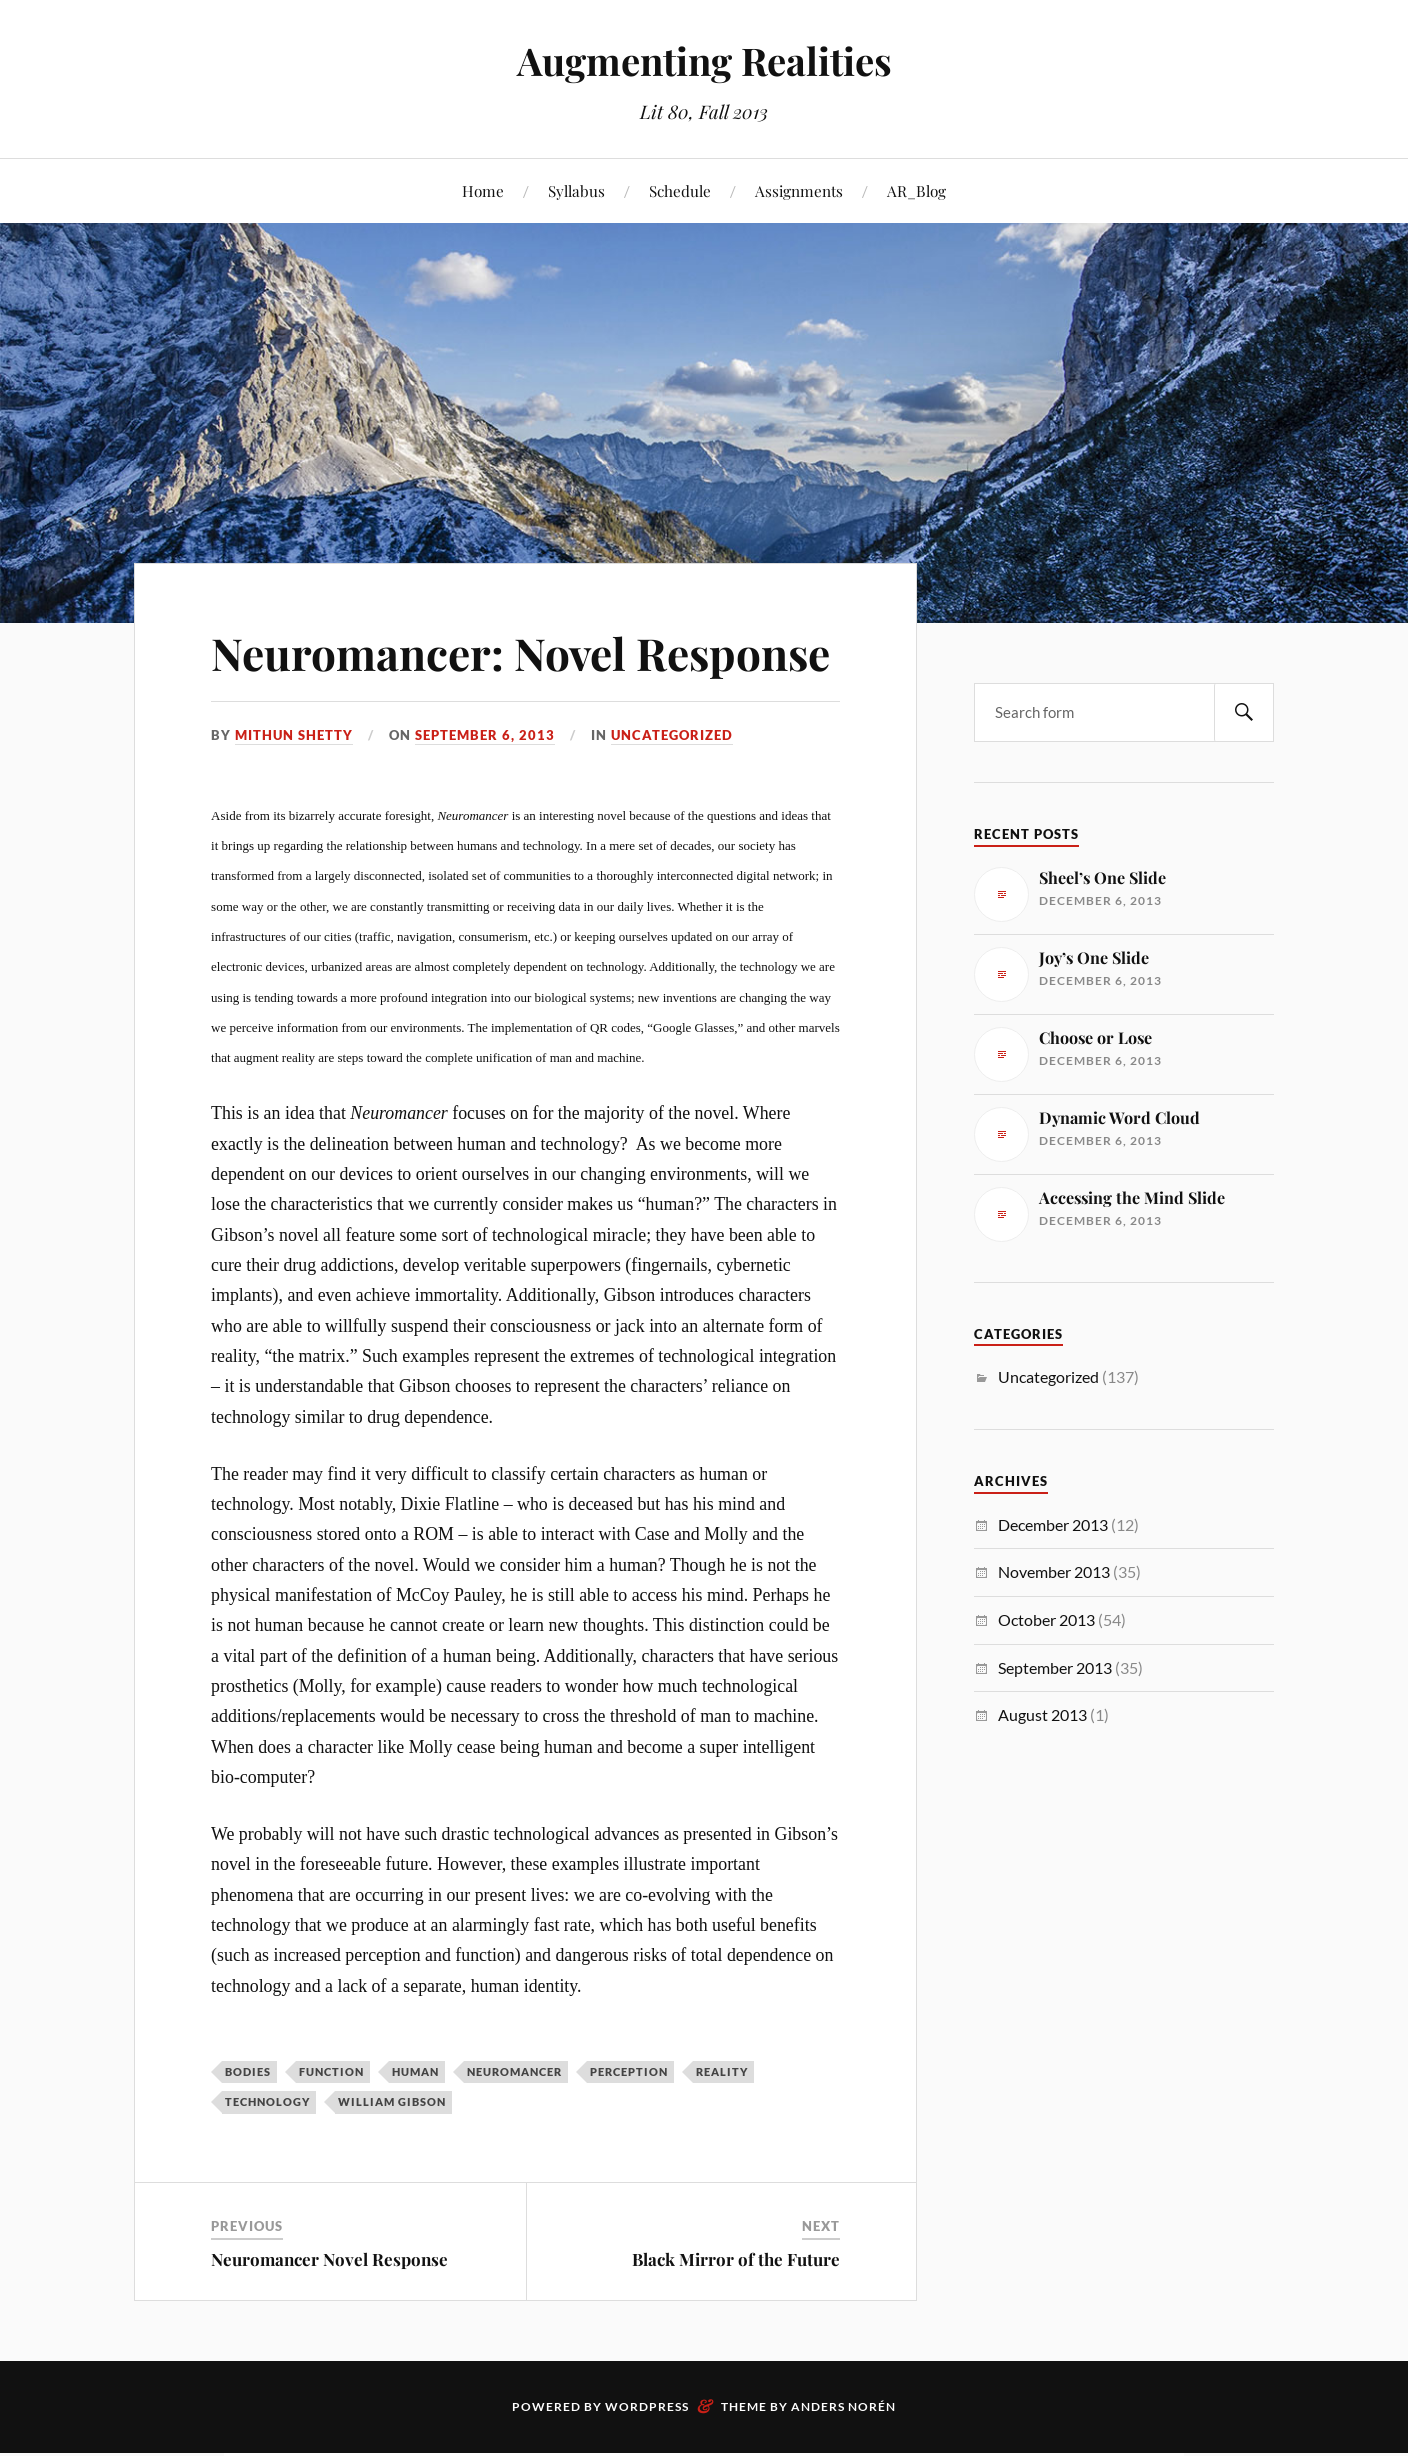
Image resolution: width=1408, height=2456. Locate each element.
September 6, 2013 (485, 735)
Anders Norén (843, 2406)
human (415, 2071)
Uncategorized (672, 735)
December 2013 (1053, 1524)
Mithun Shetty (294, 735)
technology (267, 2101)
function (331, 2071)
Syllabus (576, 190)
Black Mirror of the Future (736, 2259)
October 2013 (1046, 1619)
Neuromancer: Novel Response (520, 652)
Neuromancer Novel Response (329, 2259)
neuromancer (514, 2071)
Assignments (799, 190)
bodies (248, 2071)
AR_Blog (916, 190)
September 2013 (1055, 1667)
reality (722, 2071)
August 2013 (1042, 1714)
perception (629, 2071)
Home (483, 190)
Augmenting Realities (704, 60)
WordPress (647, 2406)
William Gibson (392, 2101)
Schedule (680, 190)
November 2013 (1054, 1571)
